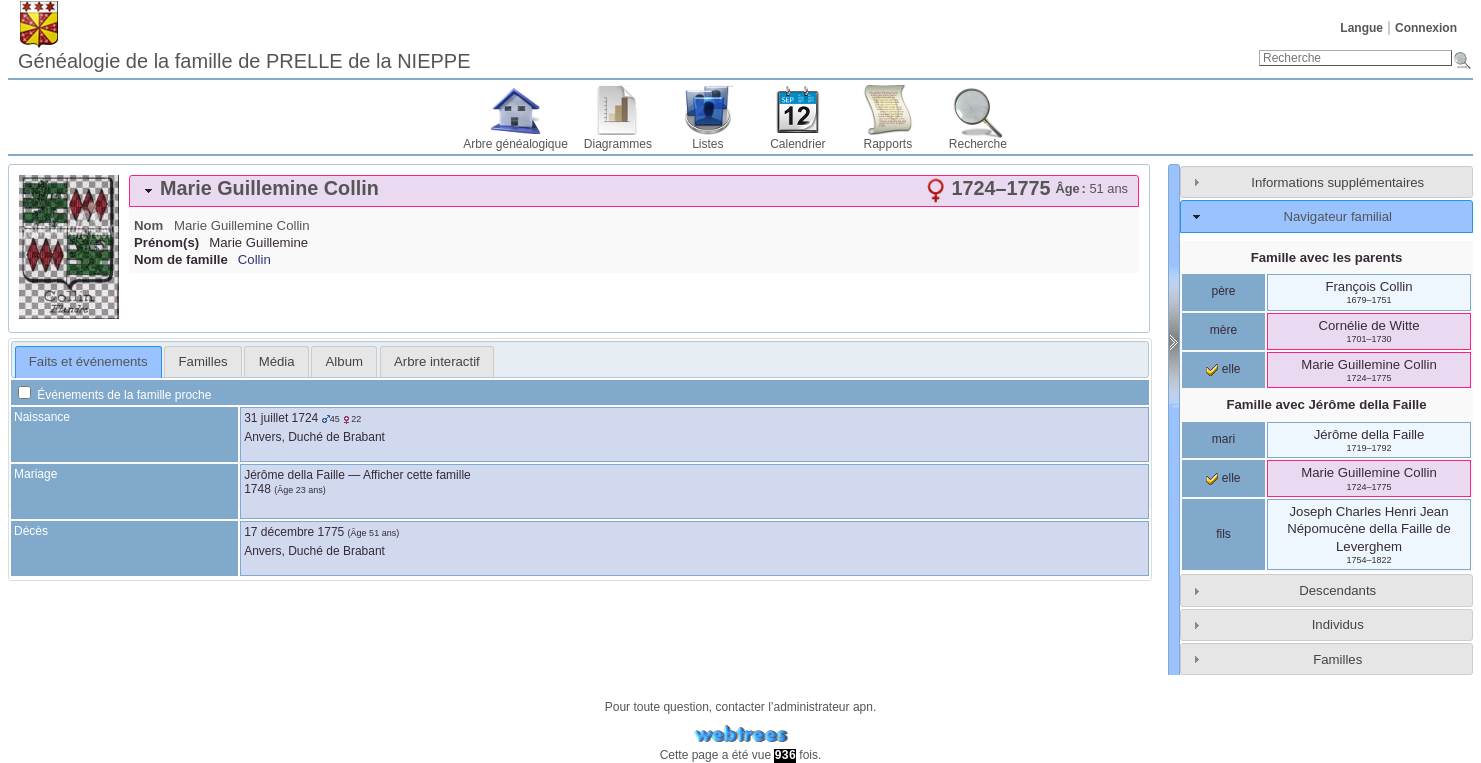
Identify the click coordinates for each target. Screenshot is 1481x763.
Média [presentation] (277, 361)
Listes (707, 144)
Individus (1338, 624)
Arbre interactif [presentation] (437, 361)
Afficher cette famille (417, 475)
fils (1223, 534)
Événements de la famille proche (114, 395)
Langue (1361, 28)
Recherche (978, 144)
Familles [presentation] (203, 361)
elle (1223, 369)
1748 (257, 489)
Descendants (1337, 590)
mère (1223, 330)
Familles (1337, 659)
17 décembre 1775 (294, 532)
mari (1223, 439)
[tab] (634, 191)
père (1223, 291)
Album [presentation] (344, 361)
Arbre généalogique (515, 144)
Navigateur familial (1337, 216)
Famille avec (1326, 404)
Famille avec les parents (1327, 257)
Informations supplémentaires (1337, 182)
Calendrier (797, 144)
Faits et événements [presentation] (88, 361)
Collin (254, 259)
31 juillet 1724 (281, 418)
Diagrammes (618, 144)
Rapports (888, 144)
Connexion (1426, 28)
